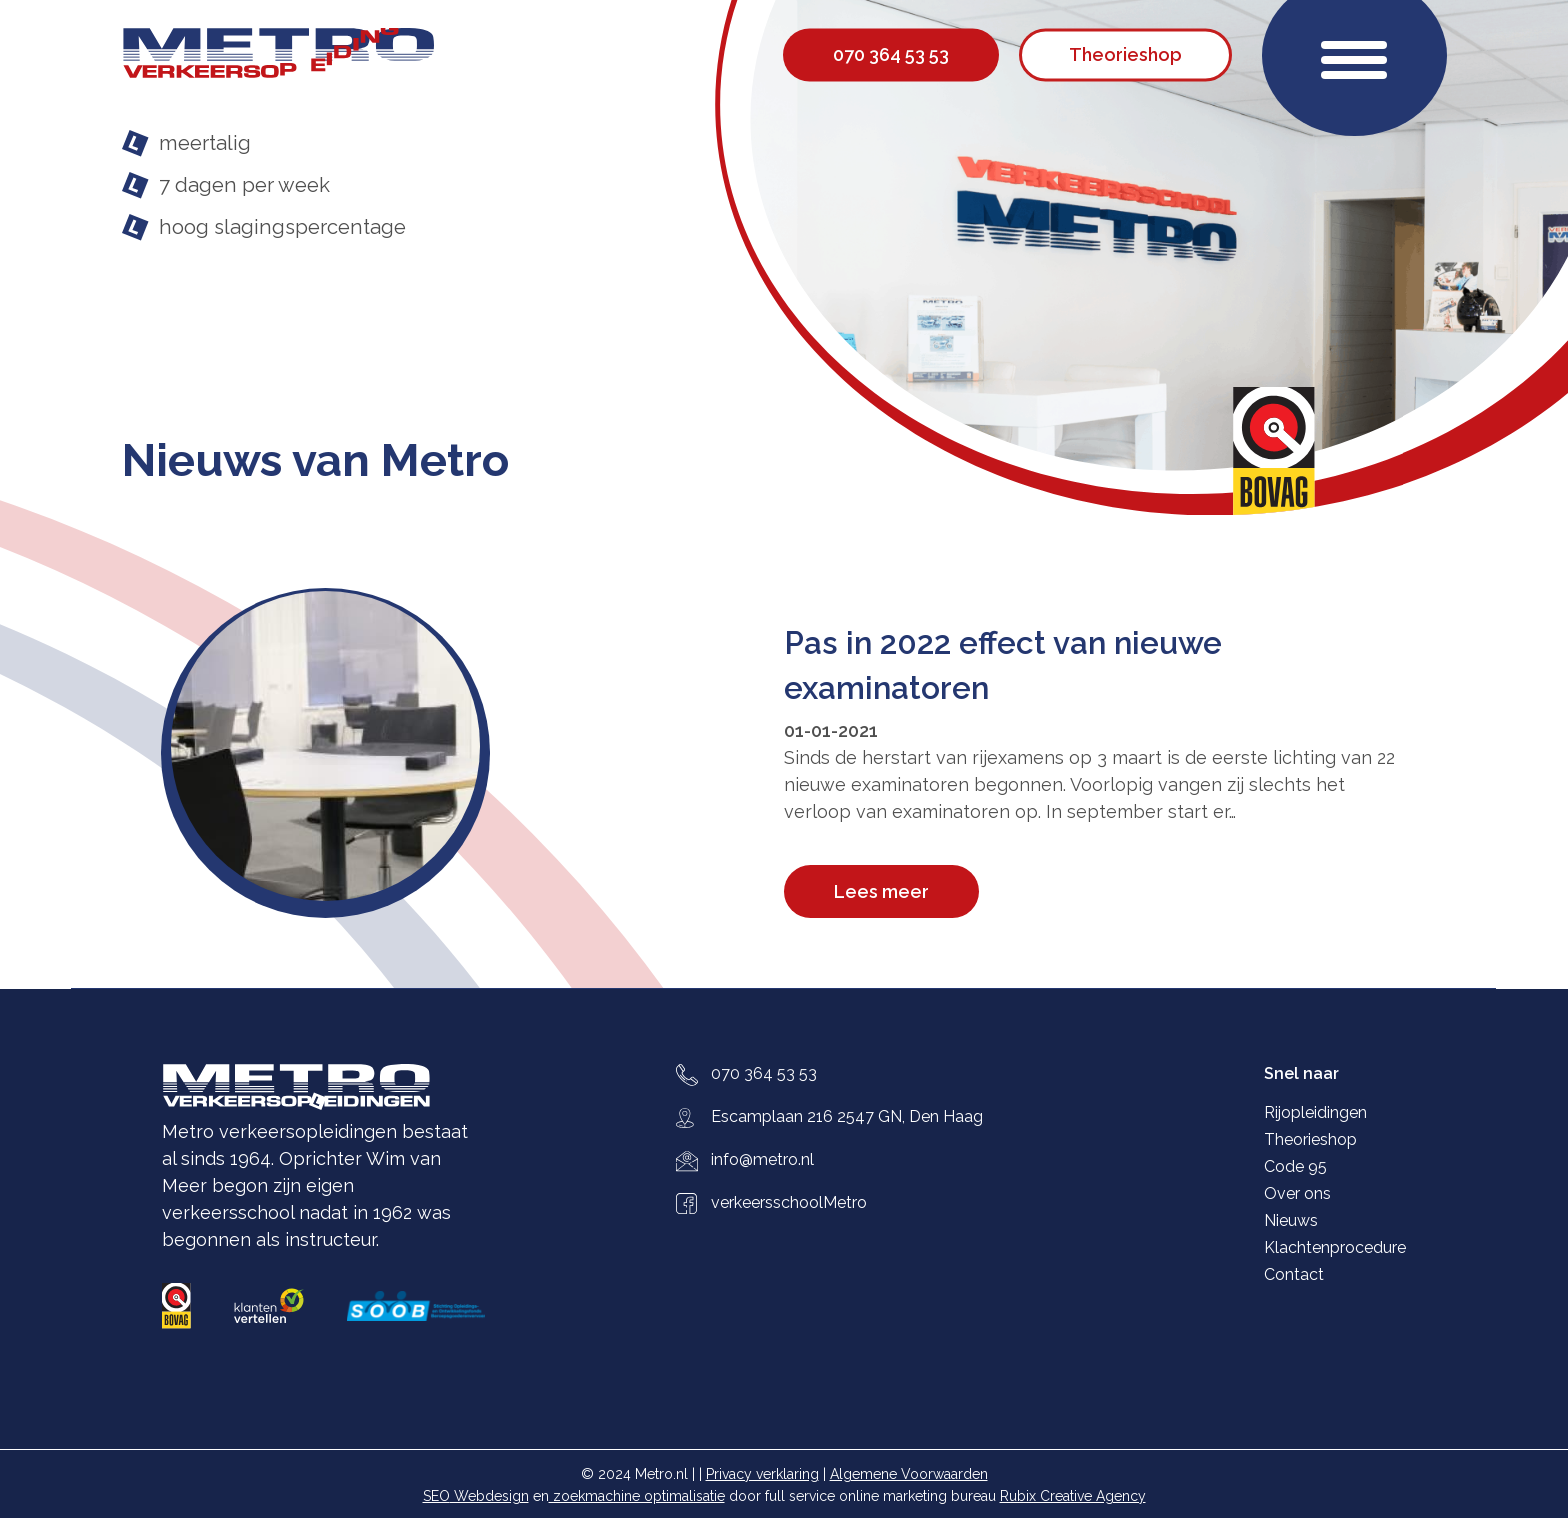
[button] (1354, 55)
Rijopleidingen (1315, 1112)
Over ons (1297, 1193)
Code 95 (1295, 1166)
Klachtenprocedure (1335, 1247)
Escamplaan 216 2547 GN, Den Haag (847, 1116)
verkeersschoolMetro (789, 1202)
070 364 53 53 (764, 1073)
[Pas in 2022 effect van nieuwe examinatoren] (472, 752)
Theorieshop (1310, 1139)
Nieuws (1291, 1220)
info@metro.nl (762, 1159)
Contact (1294, 1274)
